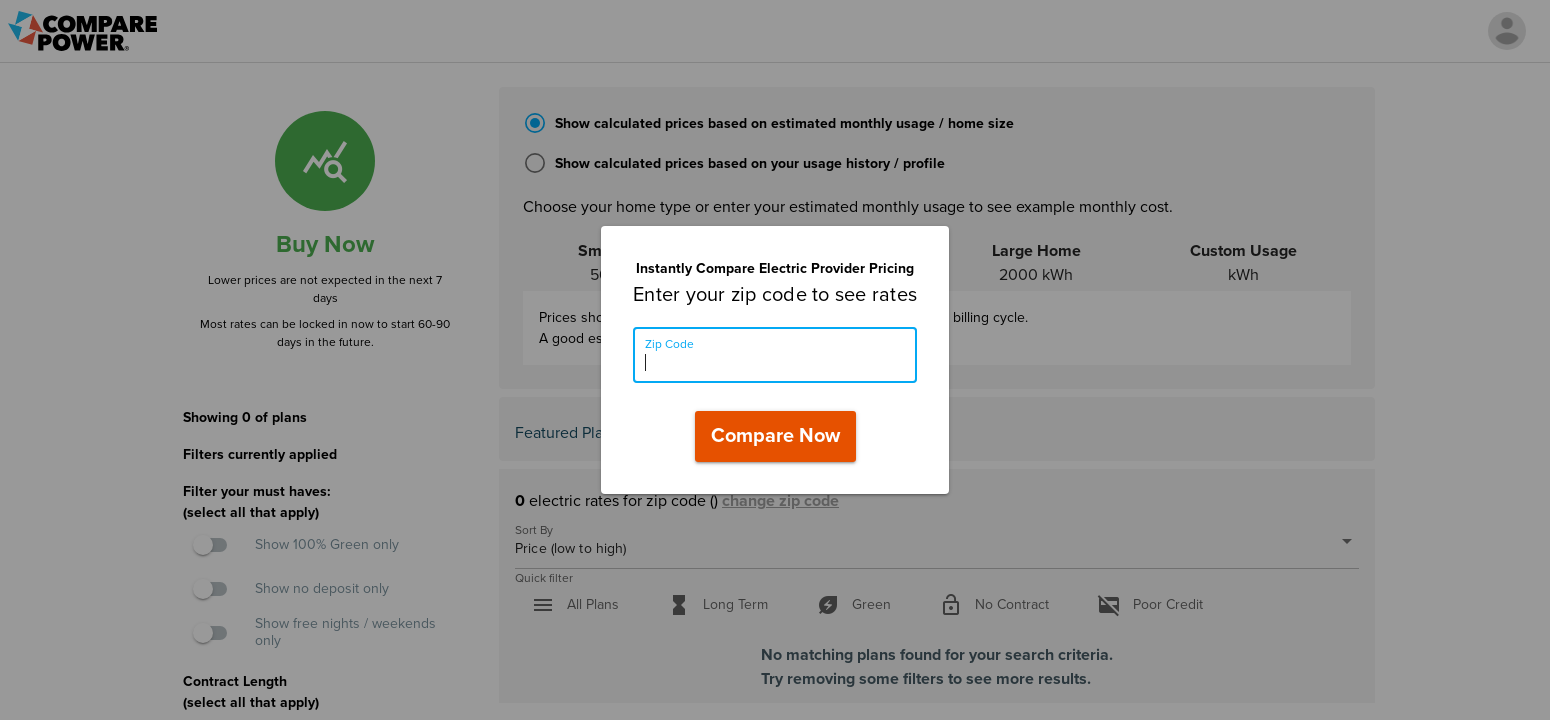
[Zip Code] (775, 355)
